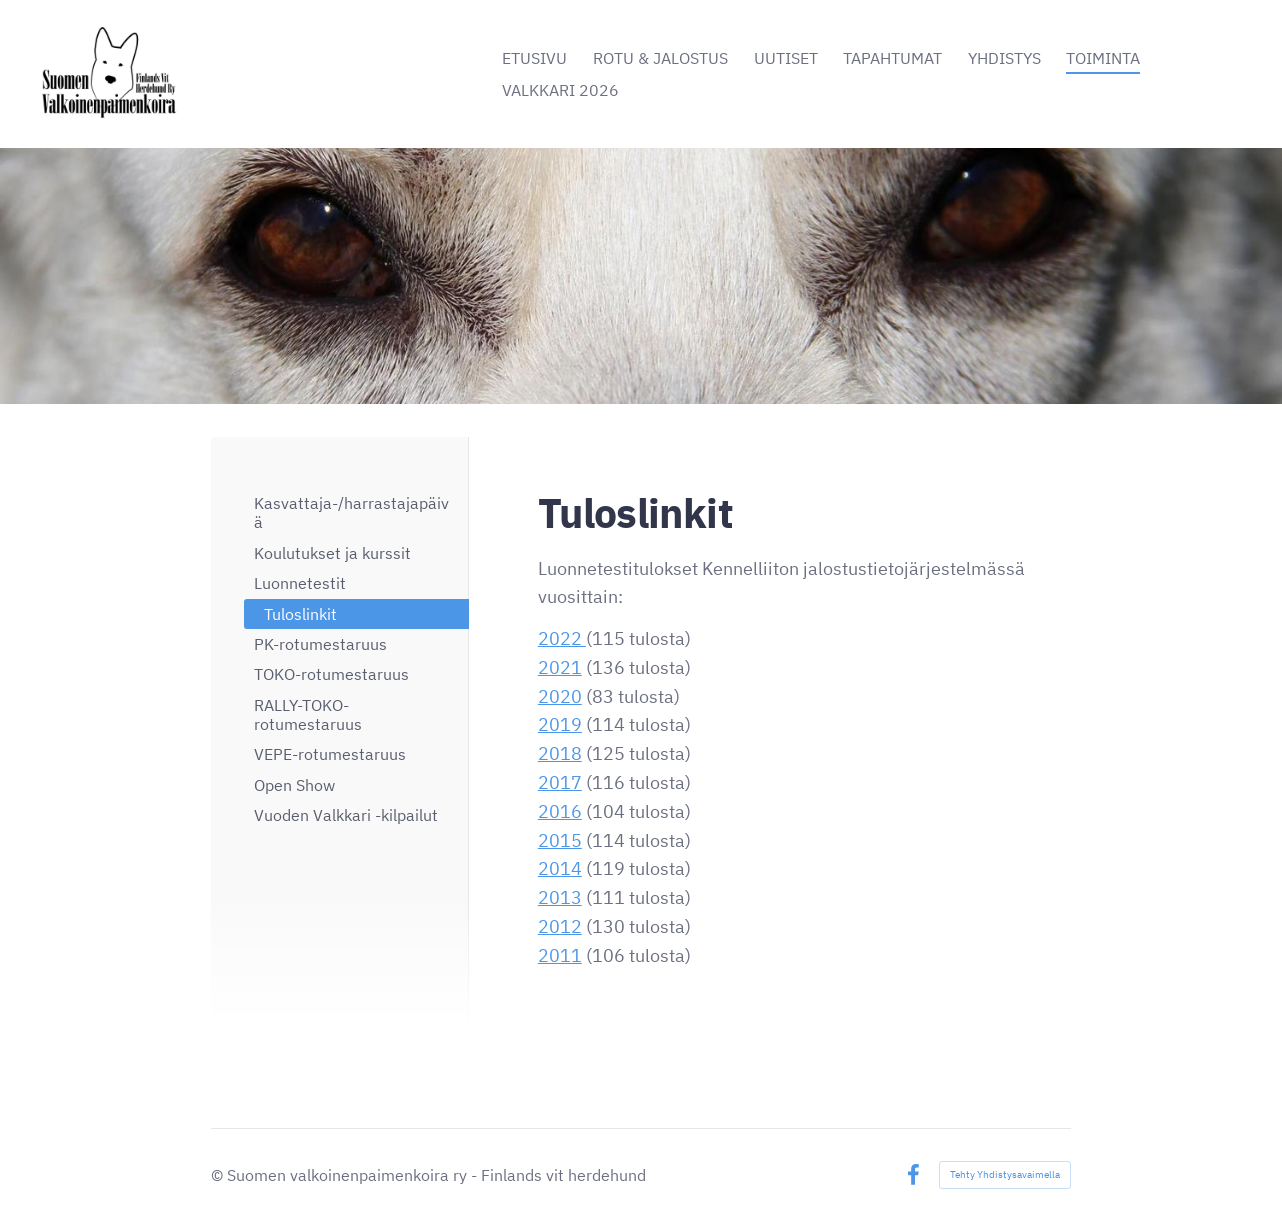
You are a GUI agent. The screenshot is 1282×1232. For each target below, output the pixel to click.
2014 (560, 868)
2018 (560, 753)
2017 (560, 782)
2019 (560, 724)
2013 (560, 897)
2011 (560, 955)
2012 (560, 926)
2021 (560, 667)
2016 (560, 811)
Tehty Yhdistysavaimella (1005, 1174)
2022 (562, 638)
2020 (560, 696)
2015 (560, 840)
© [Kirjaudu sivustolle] (219, 1175)
